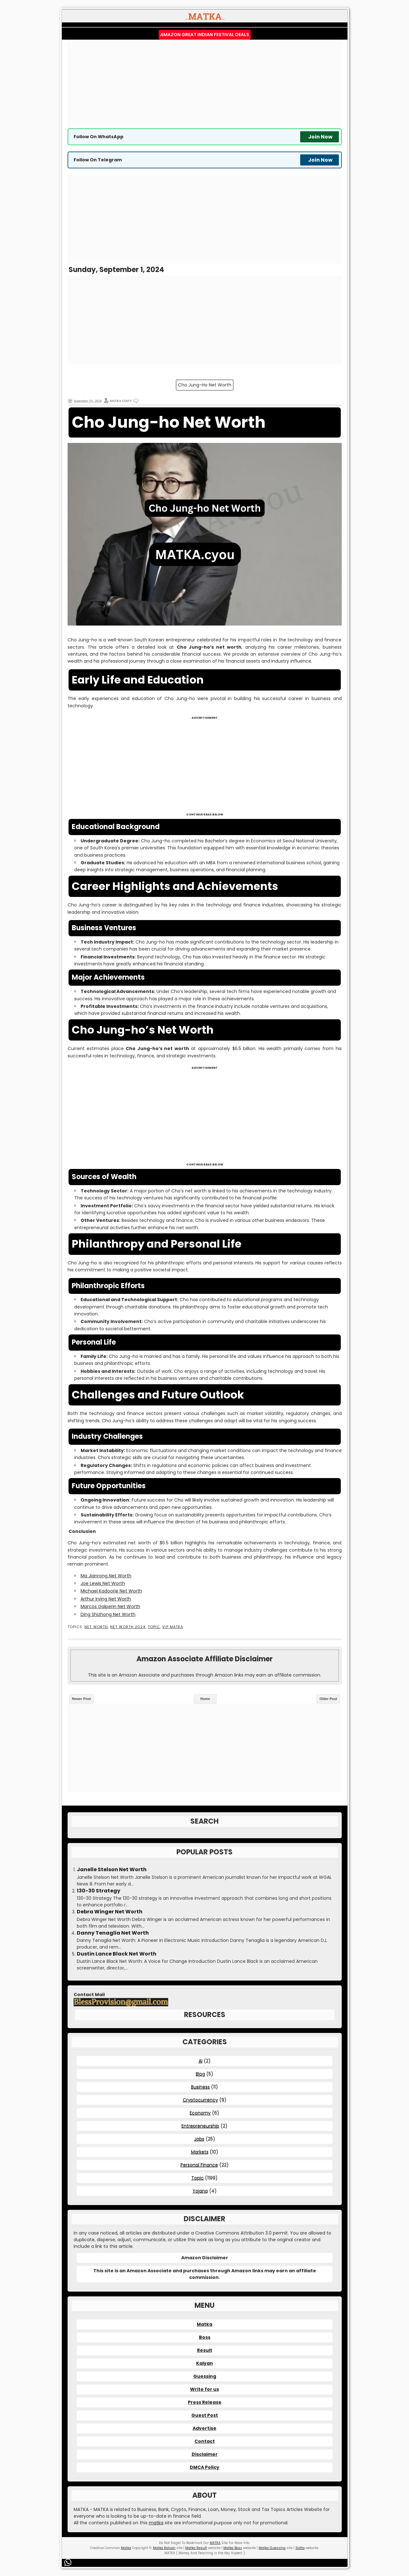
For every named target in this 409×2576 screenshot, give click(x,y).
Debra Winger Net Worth (109, 1911)
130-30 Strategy (98, 1890)
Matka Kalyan (164, 2548)
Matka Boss (232, 2548)
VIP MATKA (172, 1627)
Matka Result (196, 2548)
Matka (204, 2324)
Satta (300, 2548)
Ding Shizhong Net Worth (108, 1614)
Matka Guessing (272, 2548)
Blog (200, 2074)
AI (200, 2061)
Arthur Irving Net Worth (106, 1599)
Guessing (204, 2376)
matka (156, 2523)
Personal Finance (199, 2165)
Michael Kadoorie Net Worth (111, 1591)
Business (200, 2087)
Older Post (328, 1699)
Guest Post (204, 2415)
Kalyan (204, 2363)
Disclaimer (205, 2454)
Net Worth (96, 1627)
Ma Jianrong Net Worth (106, 1576)
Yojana (200, 2191)
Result (204, 2350)
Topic (154, 1627)
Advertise (204, 2428)
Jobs (199, 2139)
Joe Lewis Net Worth (103, 1583)
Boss (204, 2337)
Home (205, 1699)
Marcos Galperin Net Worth (110, 1606)
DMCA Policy (204, 2467)
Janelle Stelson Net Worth (112, 1869)
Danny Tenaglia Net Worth (113, 1933)
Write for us (204, 2389)
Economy (200, 2113)
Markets (199, 2152)
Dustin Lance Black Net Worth (116, 1953)
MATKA (215, 2542)
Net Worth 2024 (127, 1627)
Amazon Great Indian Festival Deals (204, 34)
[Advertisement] (204, 84)
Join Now (320, 136)
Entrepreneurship (200, 2126)
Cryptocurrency (200, 2100)
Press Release (204, 2402)
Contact (205, 2441)
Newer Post (81, 1699)
